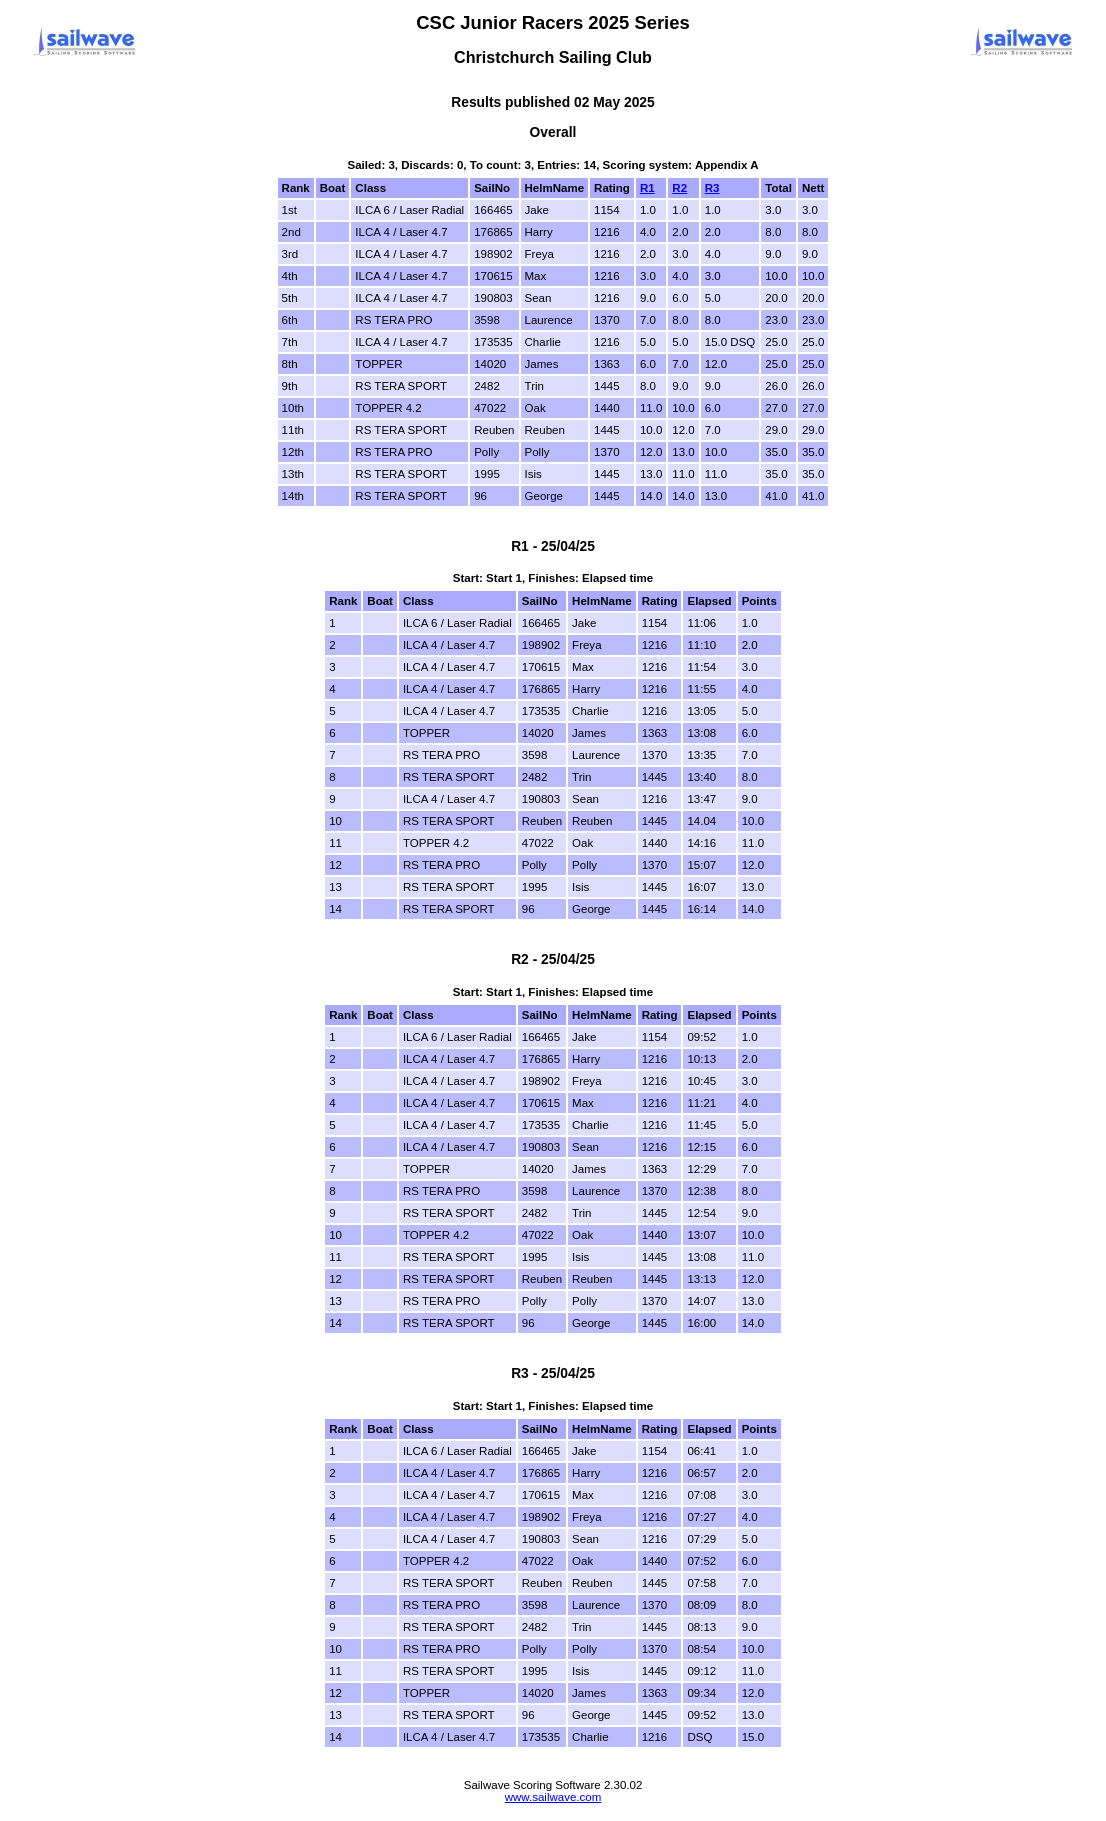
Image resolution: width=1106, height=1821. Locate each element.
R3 (712, 188)
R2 (679, 188)
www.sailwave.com (553, 1797)
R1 (647, 188)
